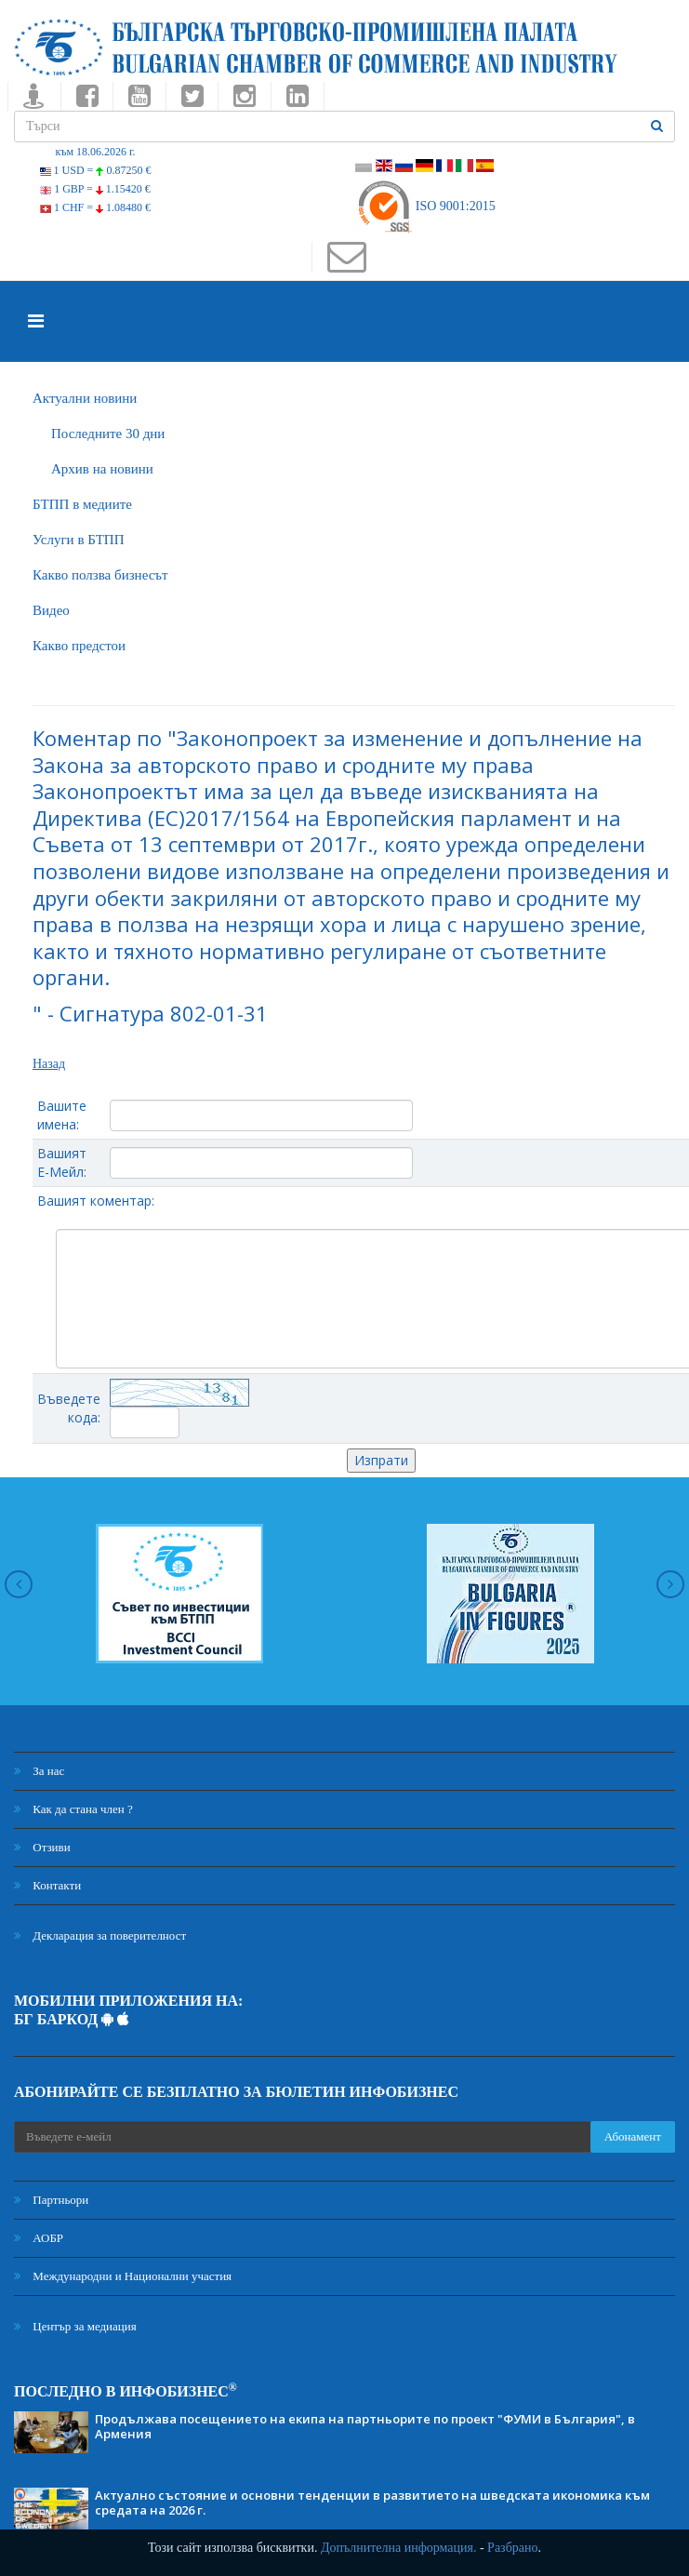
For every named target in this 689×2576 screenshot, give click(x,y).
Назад (49, 1064)
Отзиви (42, 1847)
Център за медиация (75, 2326)
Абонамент (632, 2136)
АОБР (38, 2238)
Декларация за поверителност (100, 1935)
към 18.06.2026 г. (95, 151)
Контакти (47, 1885)
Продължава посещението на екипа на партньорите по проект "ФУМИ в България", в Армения (365, 2426)
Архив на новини (102, 468)
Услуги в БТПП (78, 539)
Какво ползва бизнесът (100, 574)
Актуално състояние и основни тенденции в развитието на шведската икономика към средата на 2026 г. (372, 2502)
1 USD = (96, 170)
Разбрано (512, 2548)
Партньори (51, 2200)
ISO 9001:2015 (425, 206)
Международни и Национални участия (123, 2276)
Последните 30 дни (108, 433)
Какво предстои (79, 645)
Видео (51, 610)
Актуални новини (85, 398)
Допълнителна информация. (399, 2548)
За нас (39, 1771)
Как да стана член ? (73, 1809)
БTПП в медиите (82, 504)
